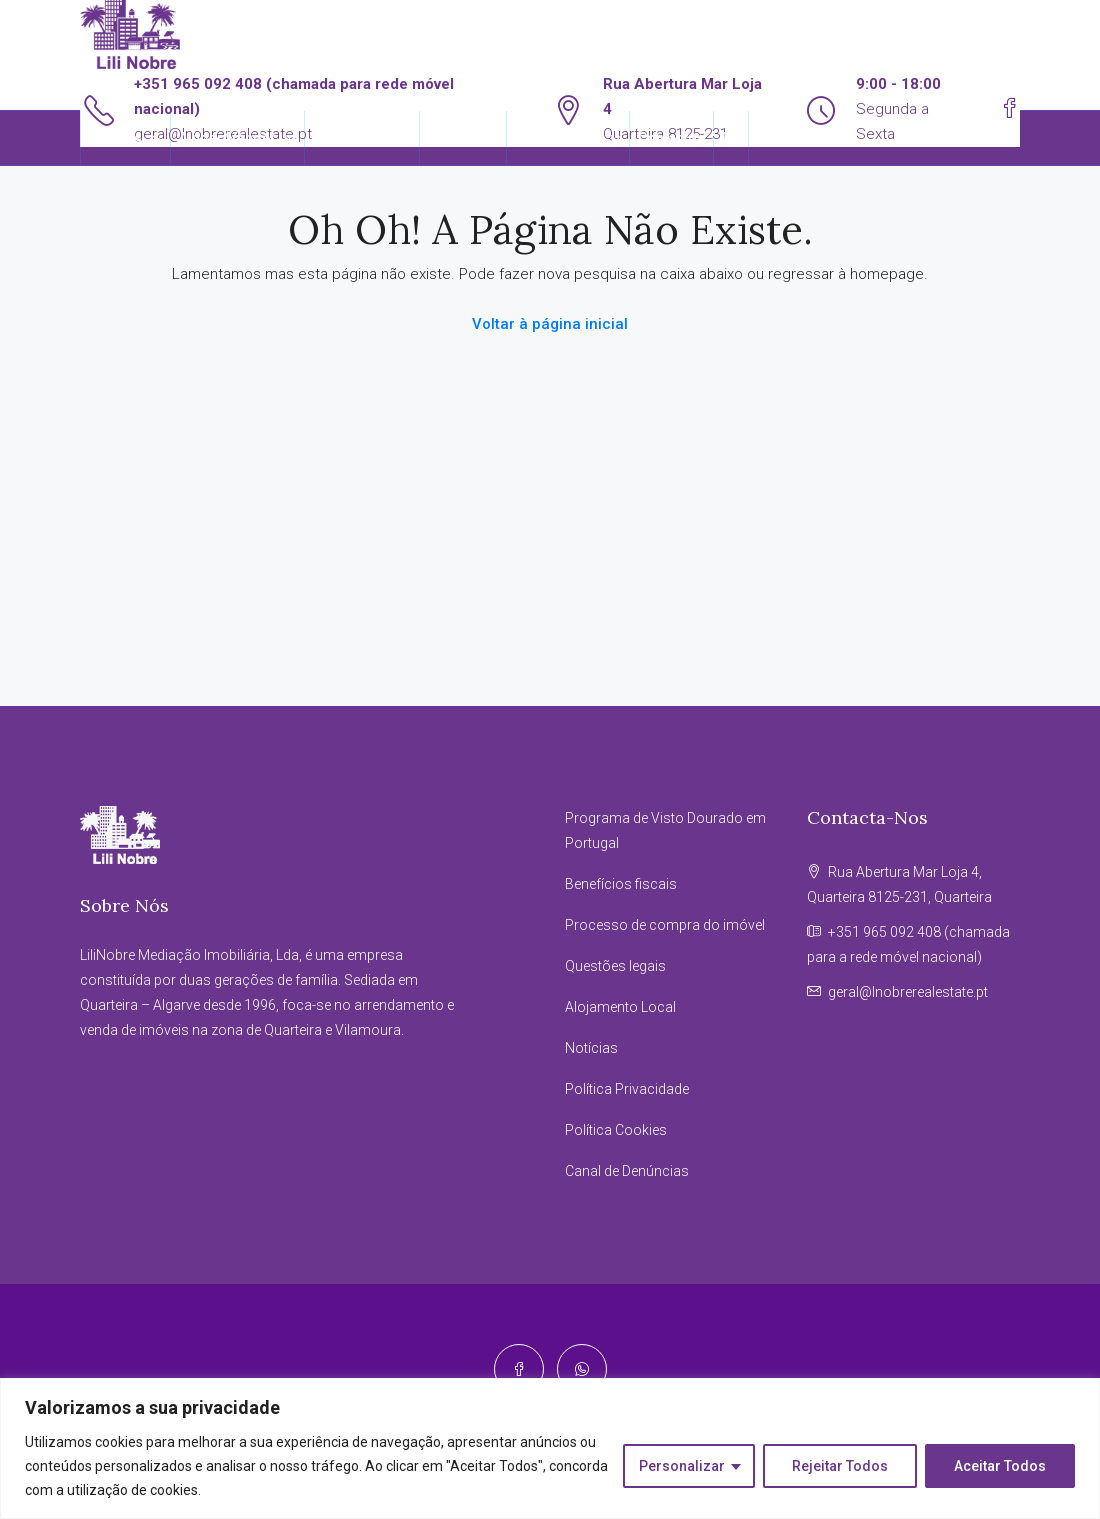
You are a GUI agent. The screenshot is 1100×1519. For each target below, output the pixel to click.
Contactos (671, 138)
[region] (550, 1448)
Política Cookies (616, 1130)
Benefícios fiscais (621, 884)
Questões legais (615, 966)
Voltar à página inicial (550, 324)
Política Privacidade (627, 1089)
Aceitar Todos (1000, 1466)
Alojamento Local (620, 1007)
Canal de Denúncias (627, 1171)
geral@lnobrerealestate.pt (908, 992)
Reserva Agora (362, 138)
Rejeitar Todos (840, 1466)
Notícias (591, 1048)
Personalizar (682, 1466)
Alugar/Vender (227, 138)
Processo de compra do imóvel (665, 925)
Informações (558, 138)
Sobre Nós (463, 138)
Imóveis (115, 138)
